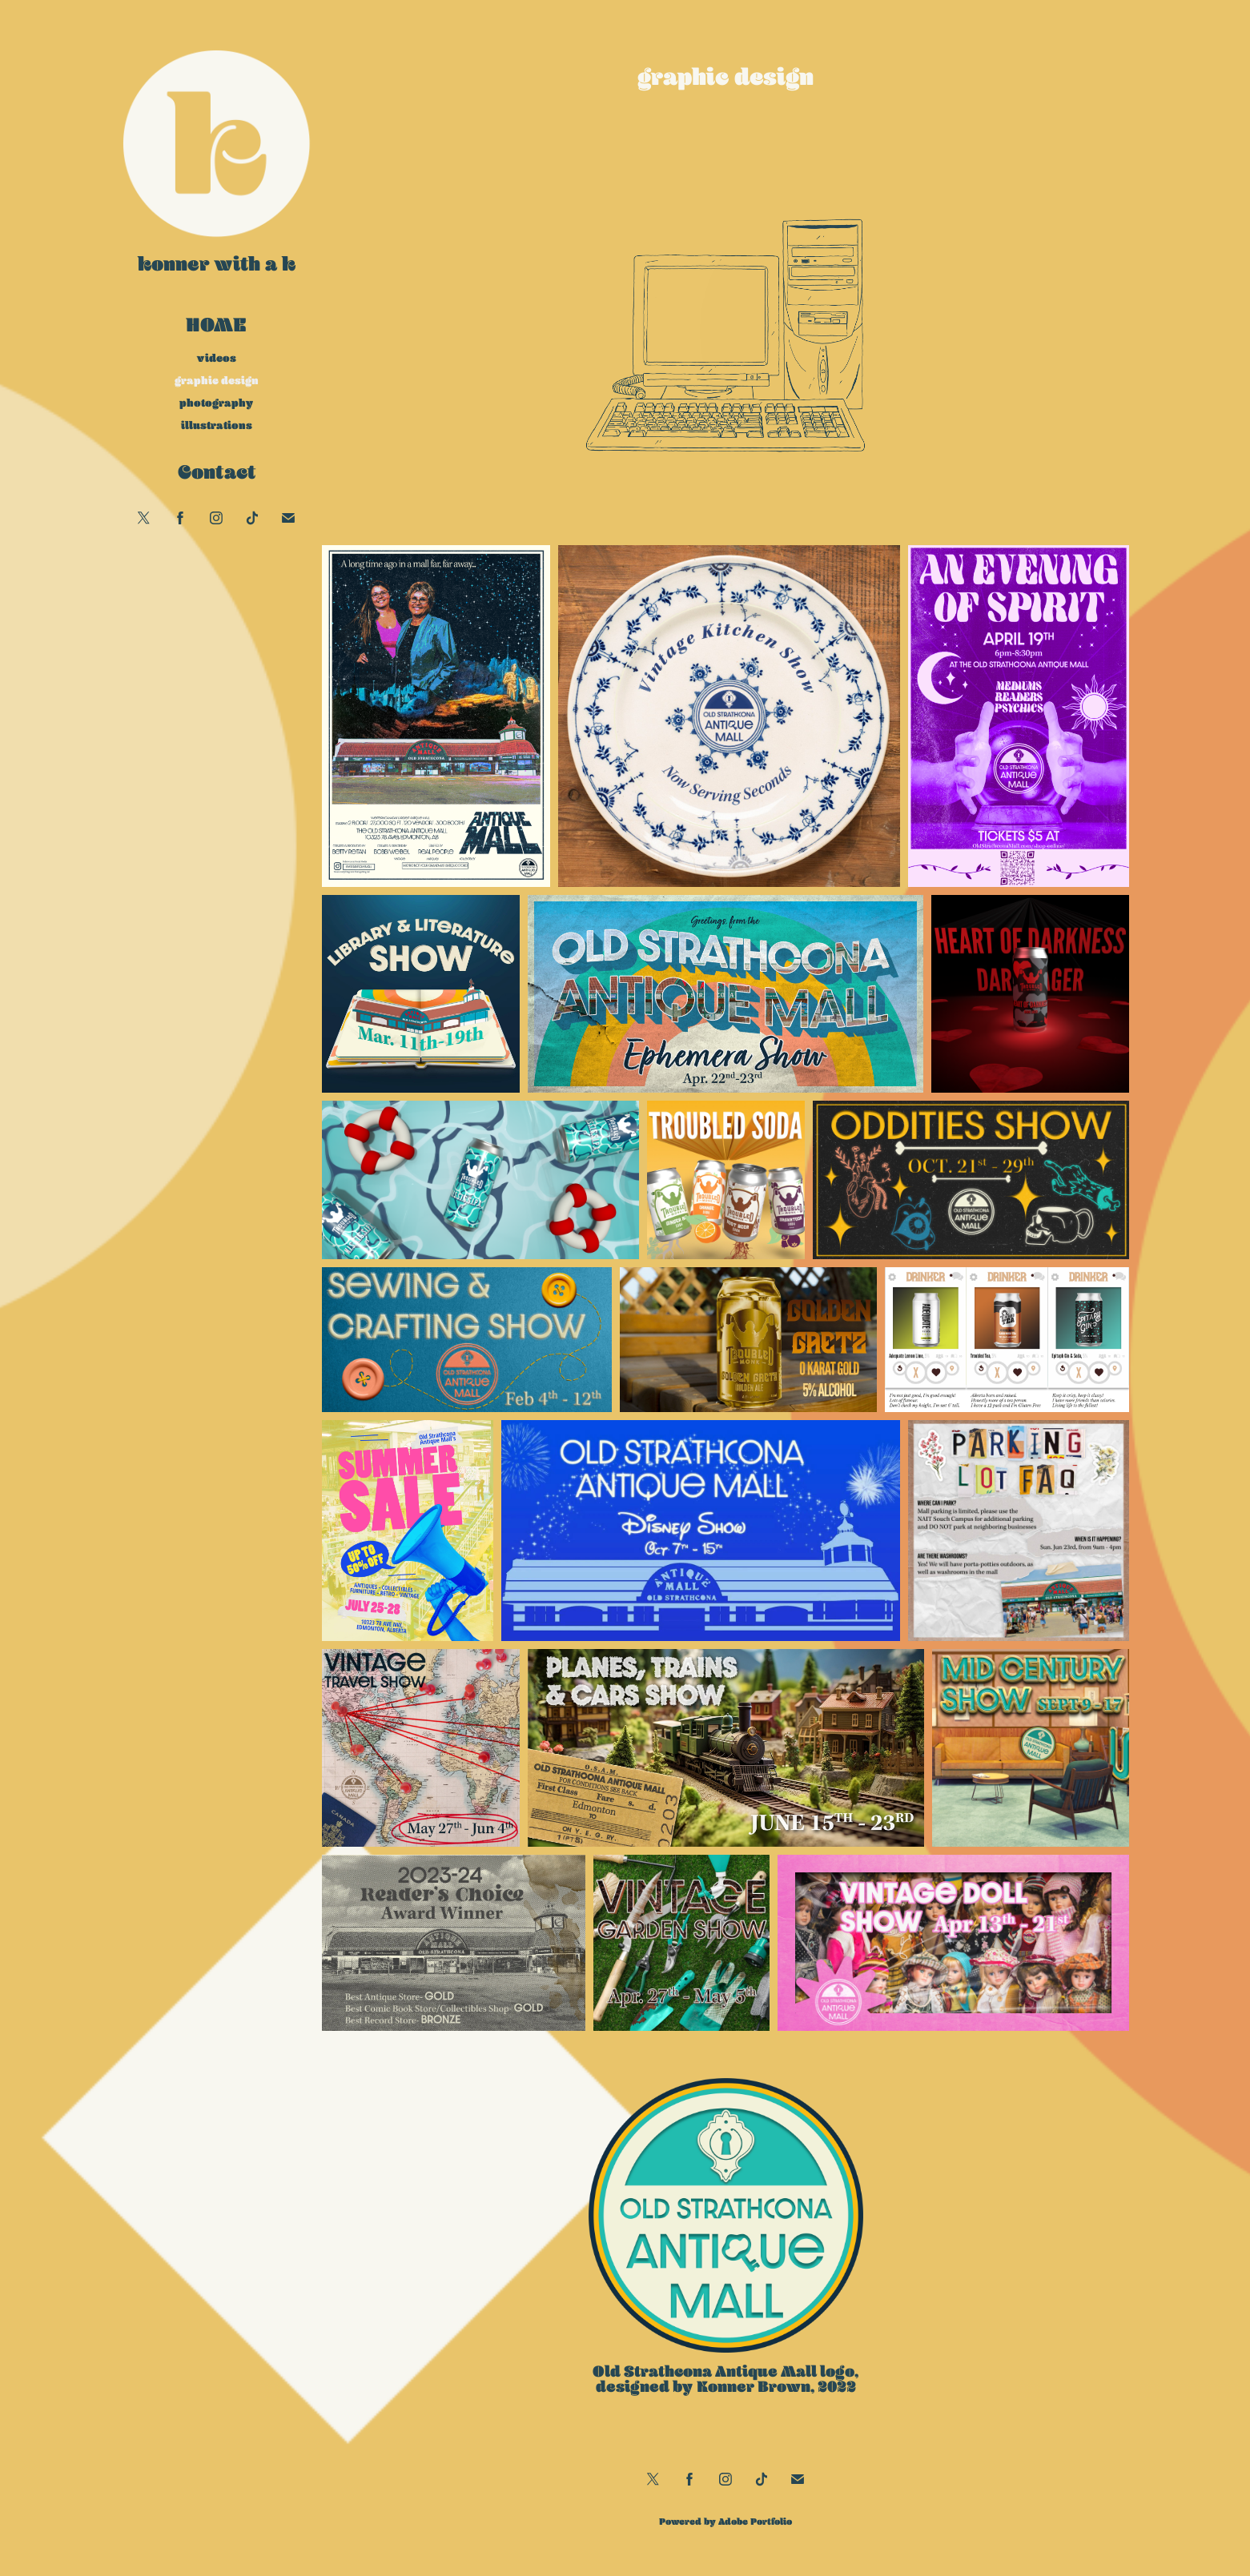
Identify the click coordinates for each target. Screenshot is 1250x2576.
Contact (216, 471)
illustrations (216, 425)
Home (216, 324)
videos (216, 357)
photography (216, 402)
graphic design (217, 380)
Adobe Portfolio (755, 2521)
